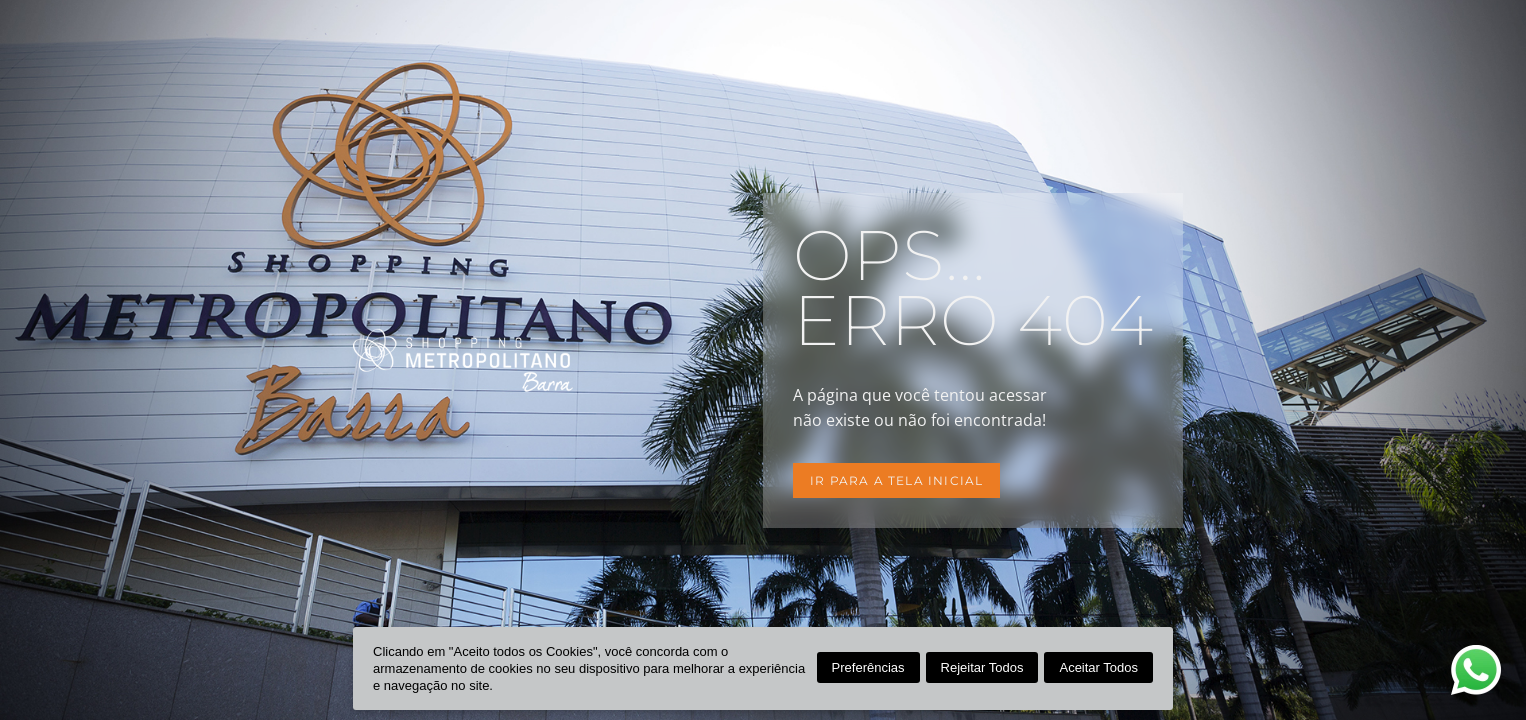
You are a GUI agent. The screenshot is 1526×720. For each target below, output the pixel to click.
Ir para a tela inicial (896, 480)
